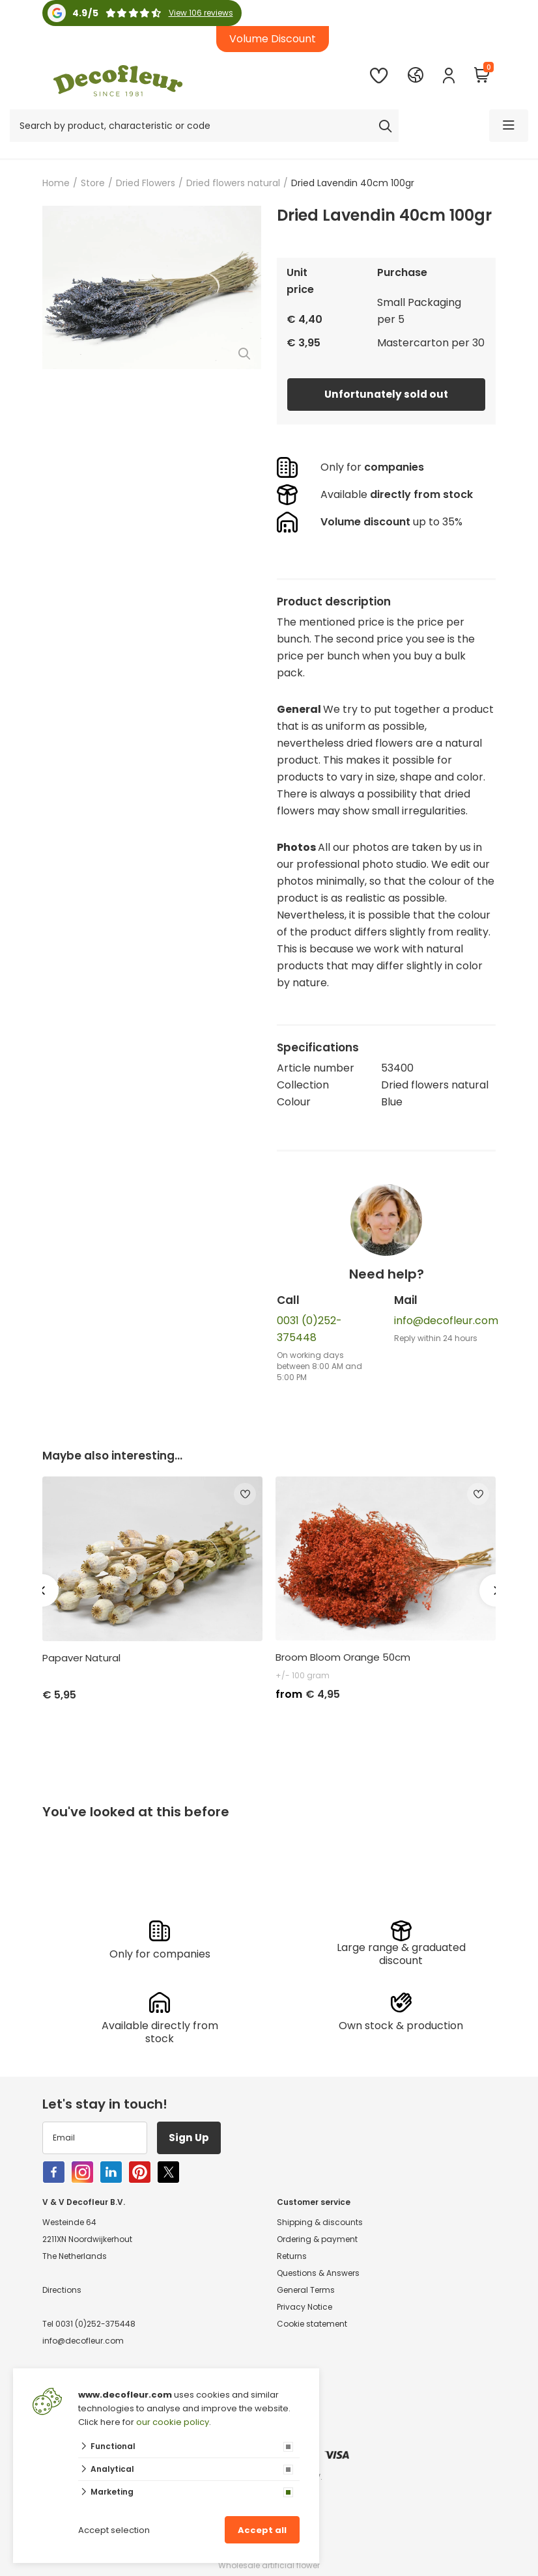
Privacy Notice (304, 2306)
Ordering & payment (317, 2239)
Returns (292, 2256)
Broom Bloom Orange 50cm (343, 1657)
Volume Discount (272, 38)
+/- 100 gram (303, 1675)
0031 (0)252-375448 (95, 2323)
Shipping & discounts (320, 2222)
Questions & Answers (318, 2272)
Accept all (262, 2530)
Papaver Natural (81, 1658)
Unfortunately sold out (386, 394)
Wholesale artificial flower (269, 2565)
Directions (61, 2289)
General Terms (306, 2289)
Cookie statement (312, 2323)
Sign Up (191, 2137)
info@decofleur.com (446, 1320)
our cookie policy (172, 2422)
